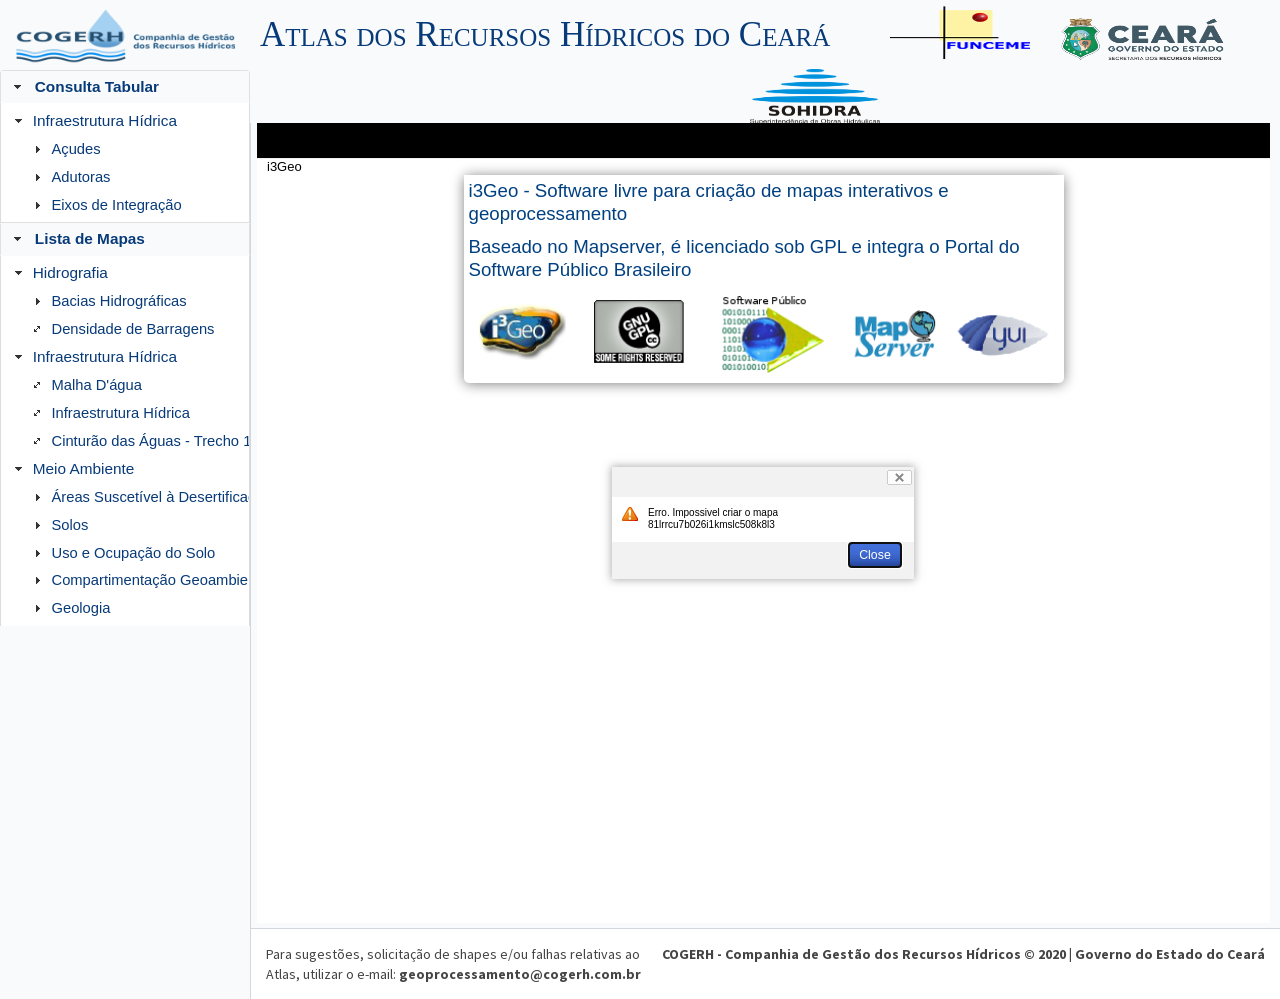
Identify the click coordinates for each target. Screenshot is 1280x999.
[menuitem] (125, 162)
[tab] (125, 239)
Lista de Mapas (90, 238)
